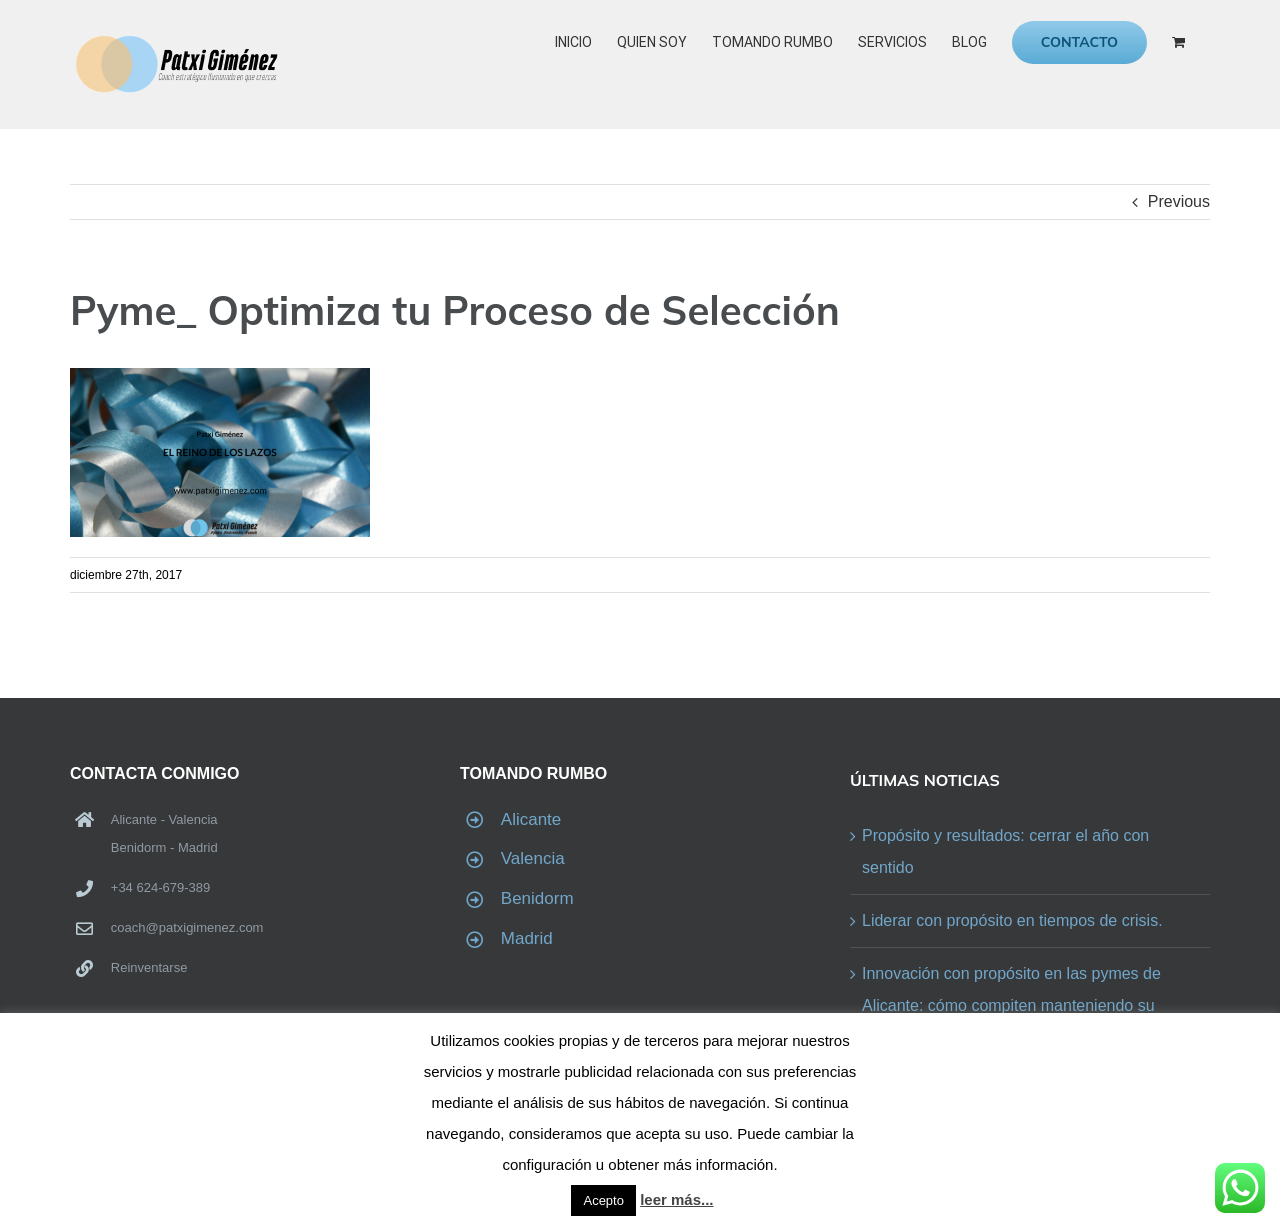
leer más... (676, 1199)
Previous (1179, 201)
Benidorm (537, 898)
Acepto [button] (603, 1200)
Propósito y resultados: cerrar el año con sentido (1005, 851)
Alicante (531, 819)
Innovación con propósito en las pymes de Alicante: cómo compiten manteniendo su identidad (1011, 1005)
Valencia (533, 858)
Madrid (527, 938)
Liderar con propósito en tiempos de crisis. (1012, 920)
